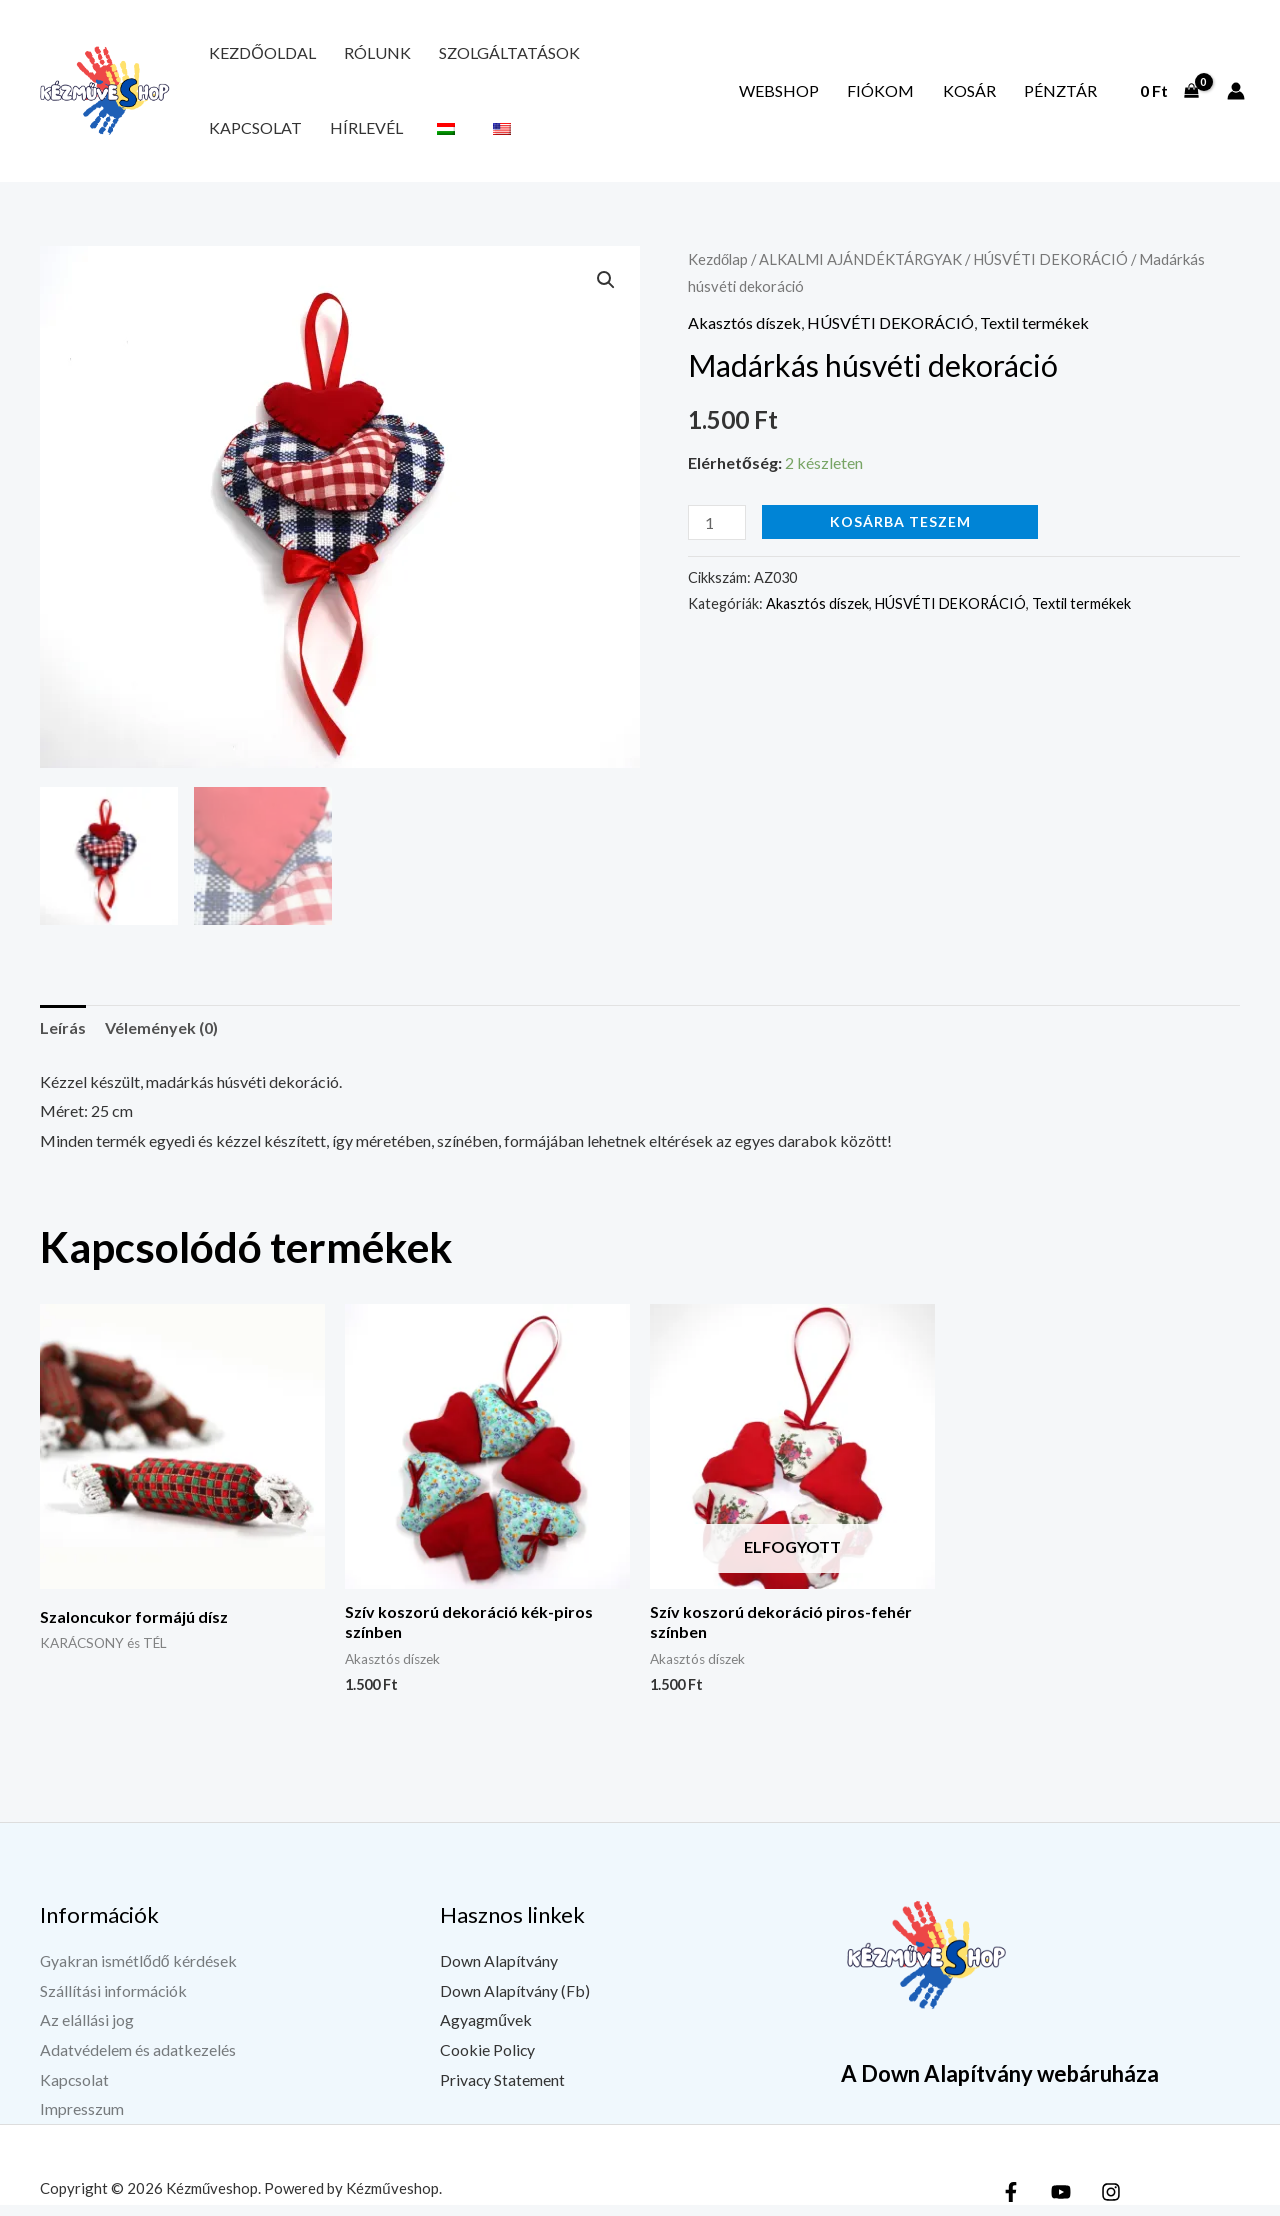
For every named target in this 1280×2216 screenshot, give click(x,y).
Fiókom (921, 97)
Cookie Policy (488, 2060)
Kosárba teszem (900, 535)
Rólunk (352, 56)
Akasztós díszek (744, 336)
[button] (606, 294)
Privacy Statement (503, 2090)
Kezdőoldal (254, 56)
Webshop (836, 97)
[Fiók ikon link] (1236, 98)
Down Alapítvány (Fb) (515, 2001)
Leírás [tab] (63, 1038)
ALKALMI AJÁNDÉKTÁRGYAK (860, 273)
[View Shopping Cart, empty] (1169, 98)
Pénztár (1068, 97)
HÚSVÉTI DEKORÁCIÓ (1050, 273)
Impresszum (82, 2119)
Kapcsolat (597, 56)
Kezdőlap (718, 273)
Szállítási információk (114, 2001)
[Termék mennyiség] (717, 536)
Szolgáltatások (468, 56)
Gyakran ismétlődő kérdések (139, 1971)
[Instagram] (1111, 2203)
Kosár (993, 97)
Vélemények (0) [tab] (161, 1038)
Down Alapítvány (499, 1971)
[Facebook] (1011, 2203)
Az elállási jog (87, 2030)
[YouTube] (1061, 2203)
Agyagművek (486, 2030)
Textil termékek (1034, 336)
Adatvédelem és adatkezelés (138, 2060)
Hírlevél (692, 56)
